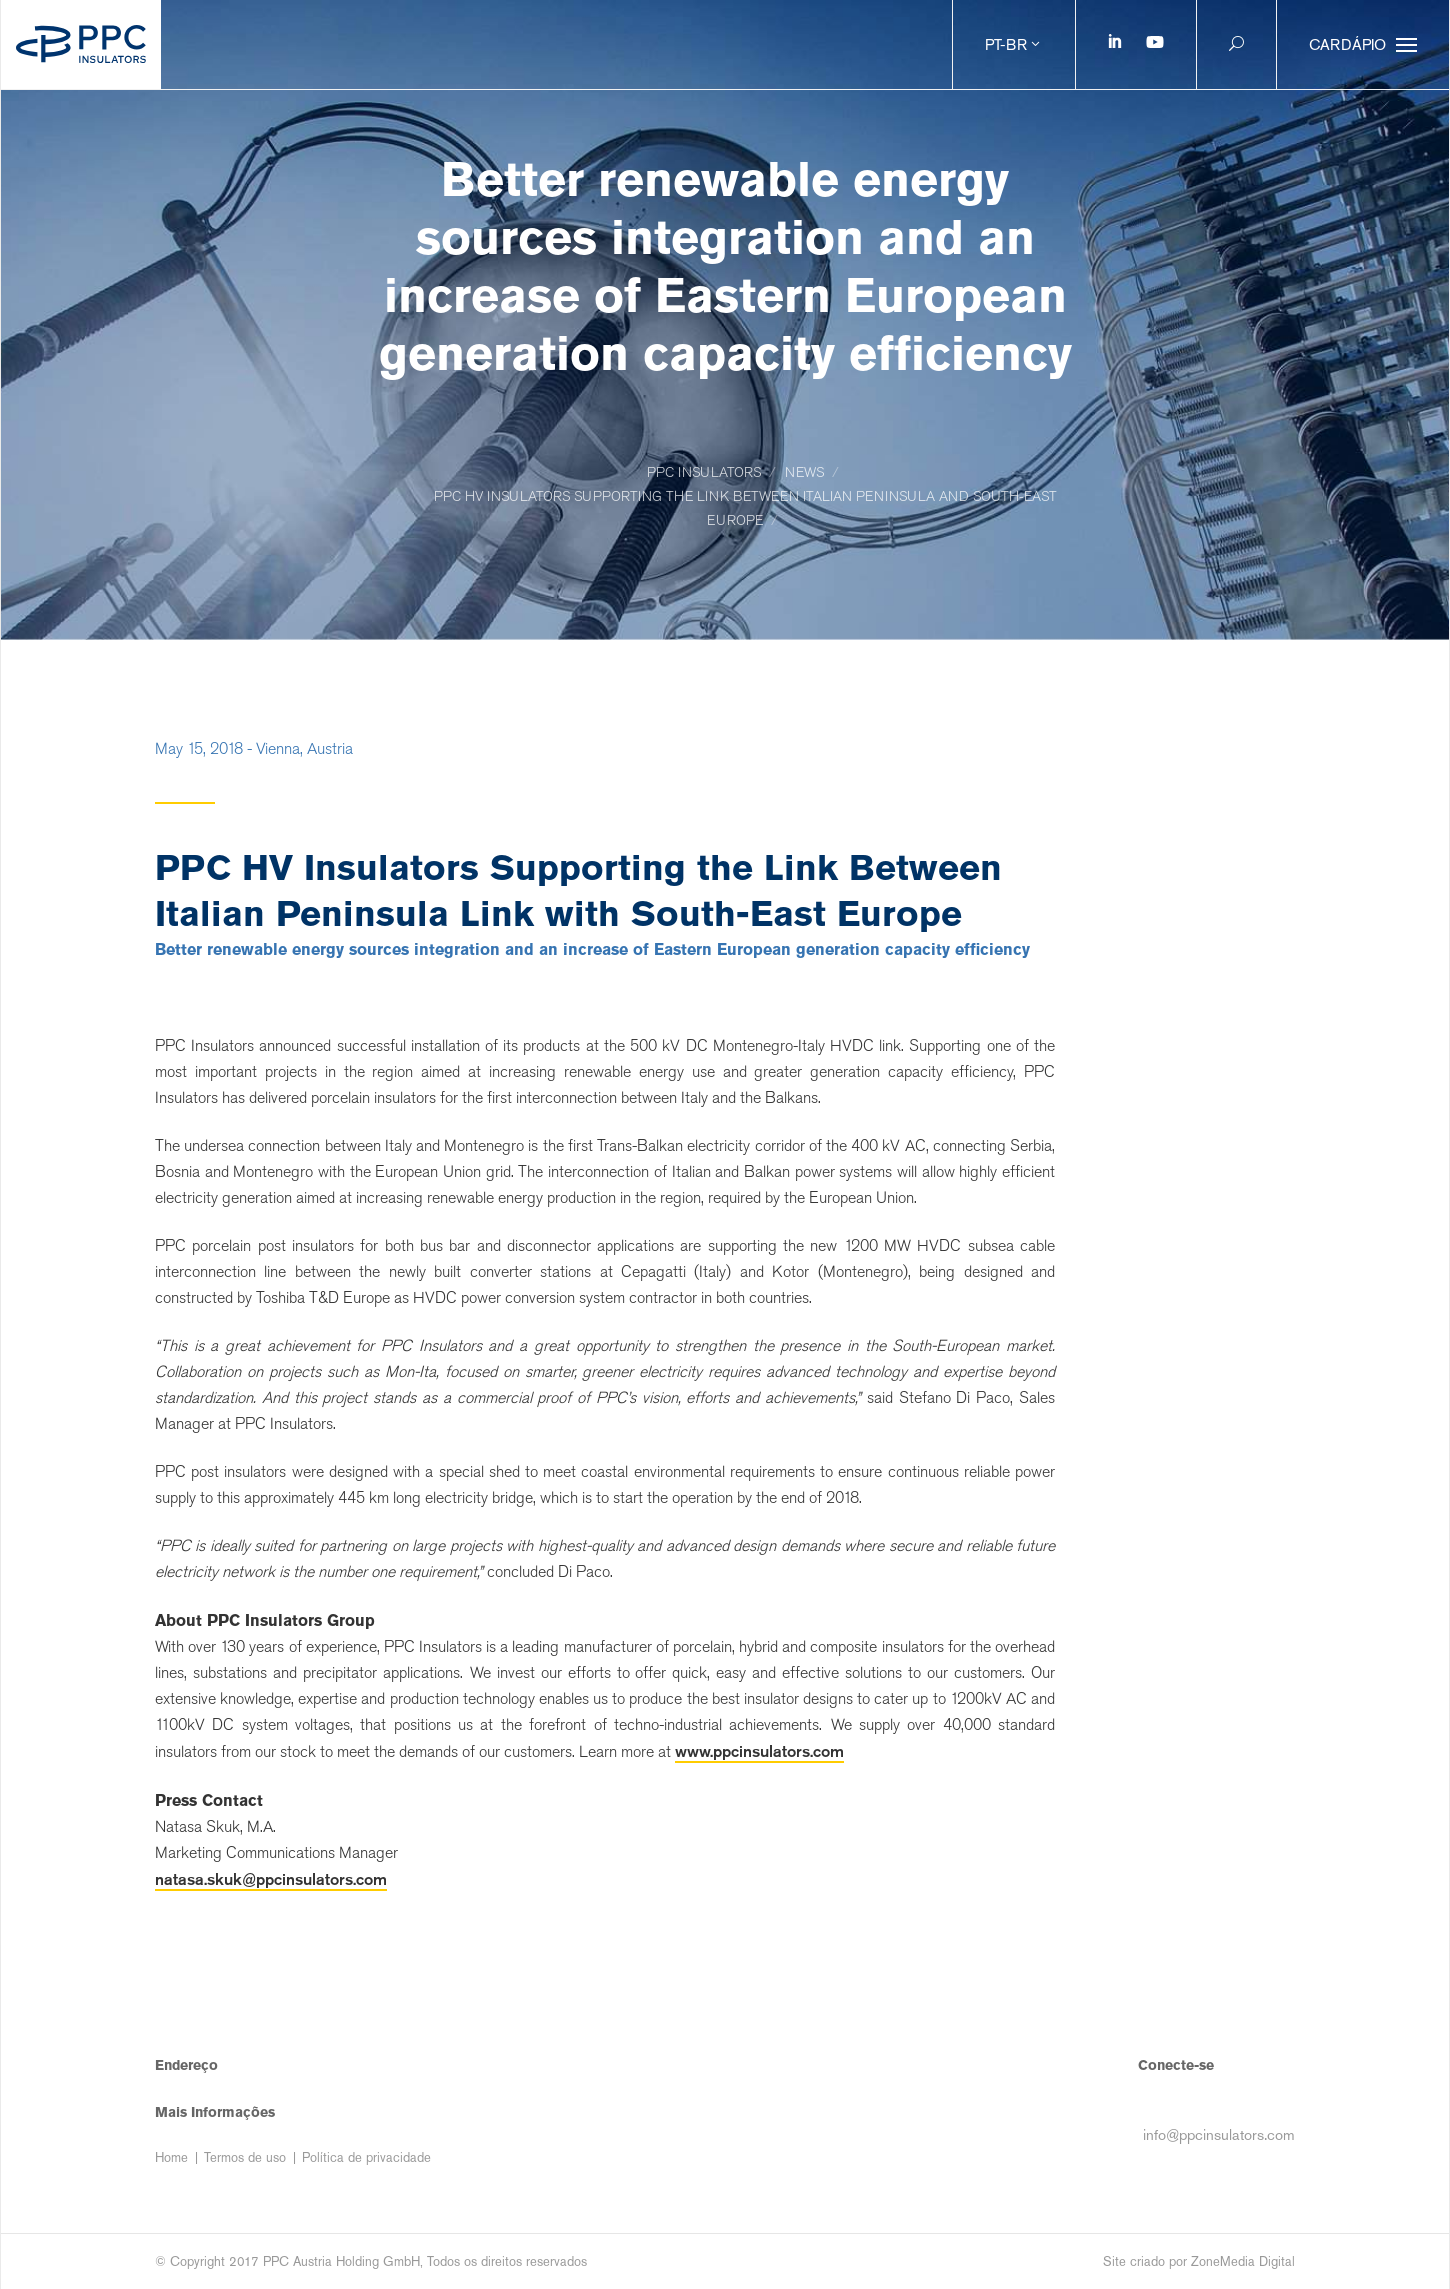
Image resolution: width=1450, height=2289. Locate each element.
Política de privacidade (366, 2157)
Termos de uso (245, 2157)
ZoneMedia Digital (1243, 2261)
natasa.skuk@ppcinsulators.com (271, 1879)
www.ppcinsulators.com (759, 1751)
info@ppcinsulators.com (1219, 2134)
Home (171, 2157)
